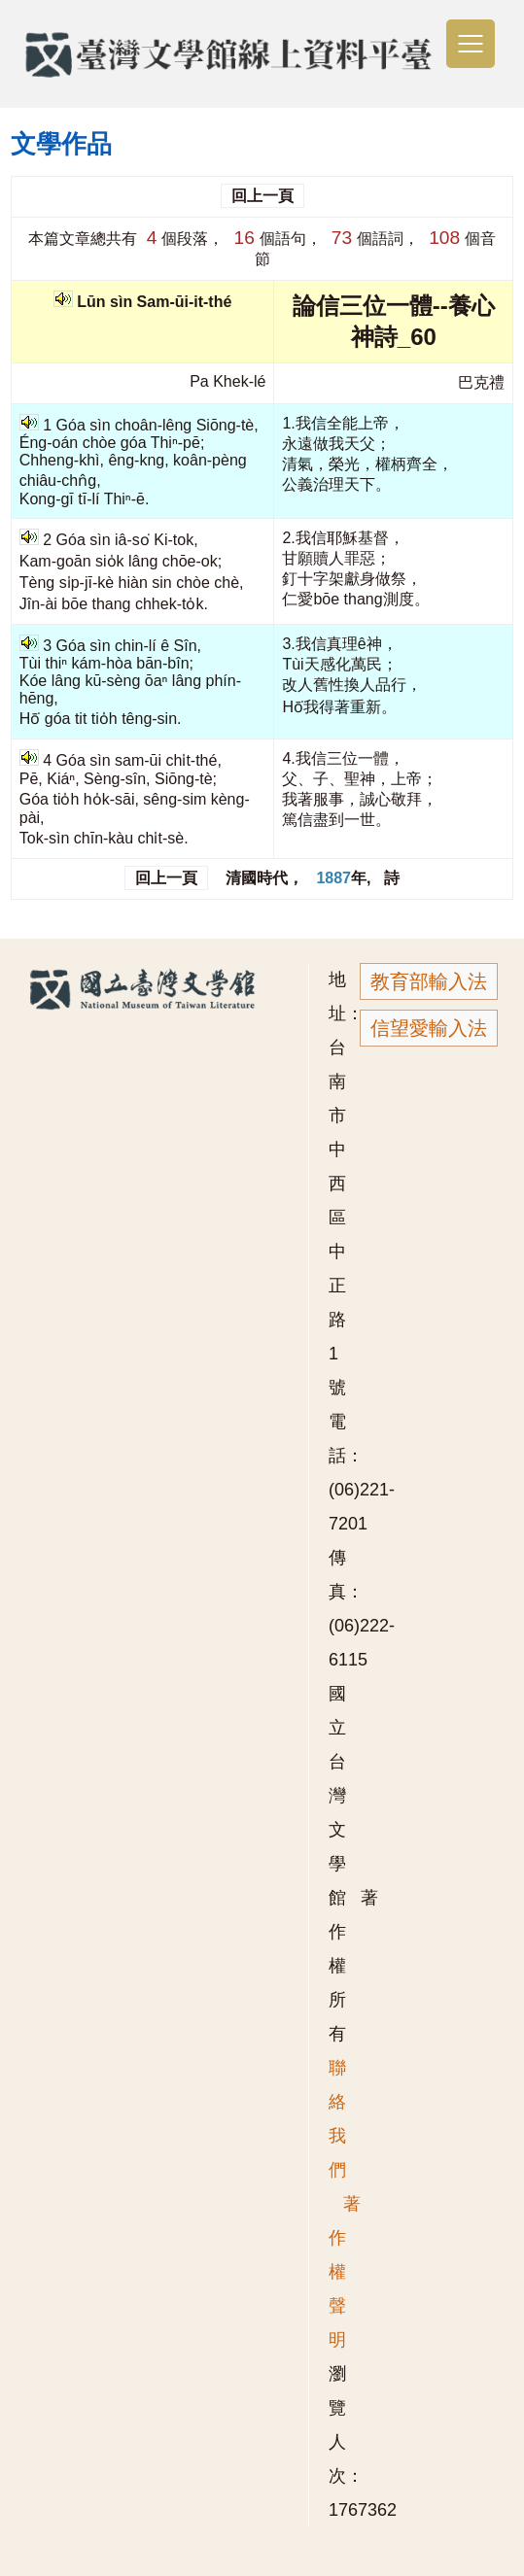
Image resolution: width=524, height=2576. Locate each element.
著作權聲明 (345, 2272)
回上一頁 (262, 196)
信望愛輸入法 (428, 1028)
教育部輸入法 (428, 981)
